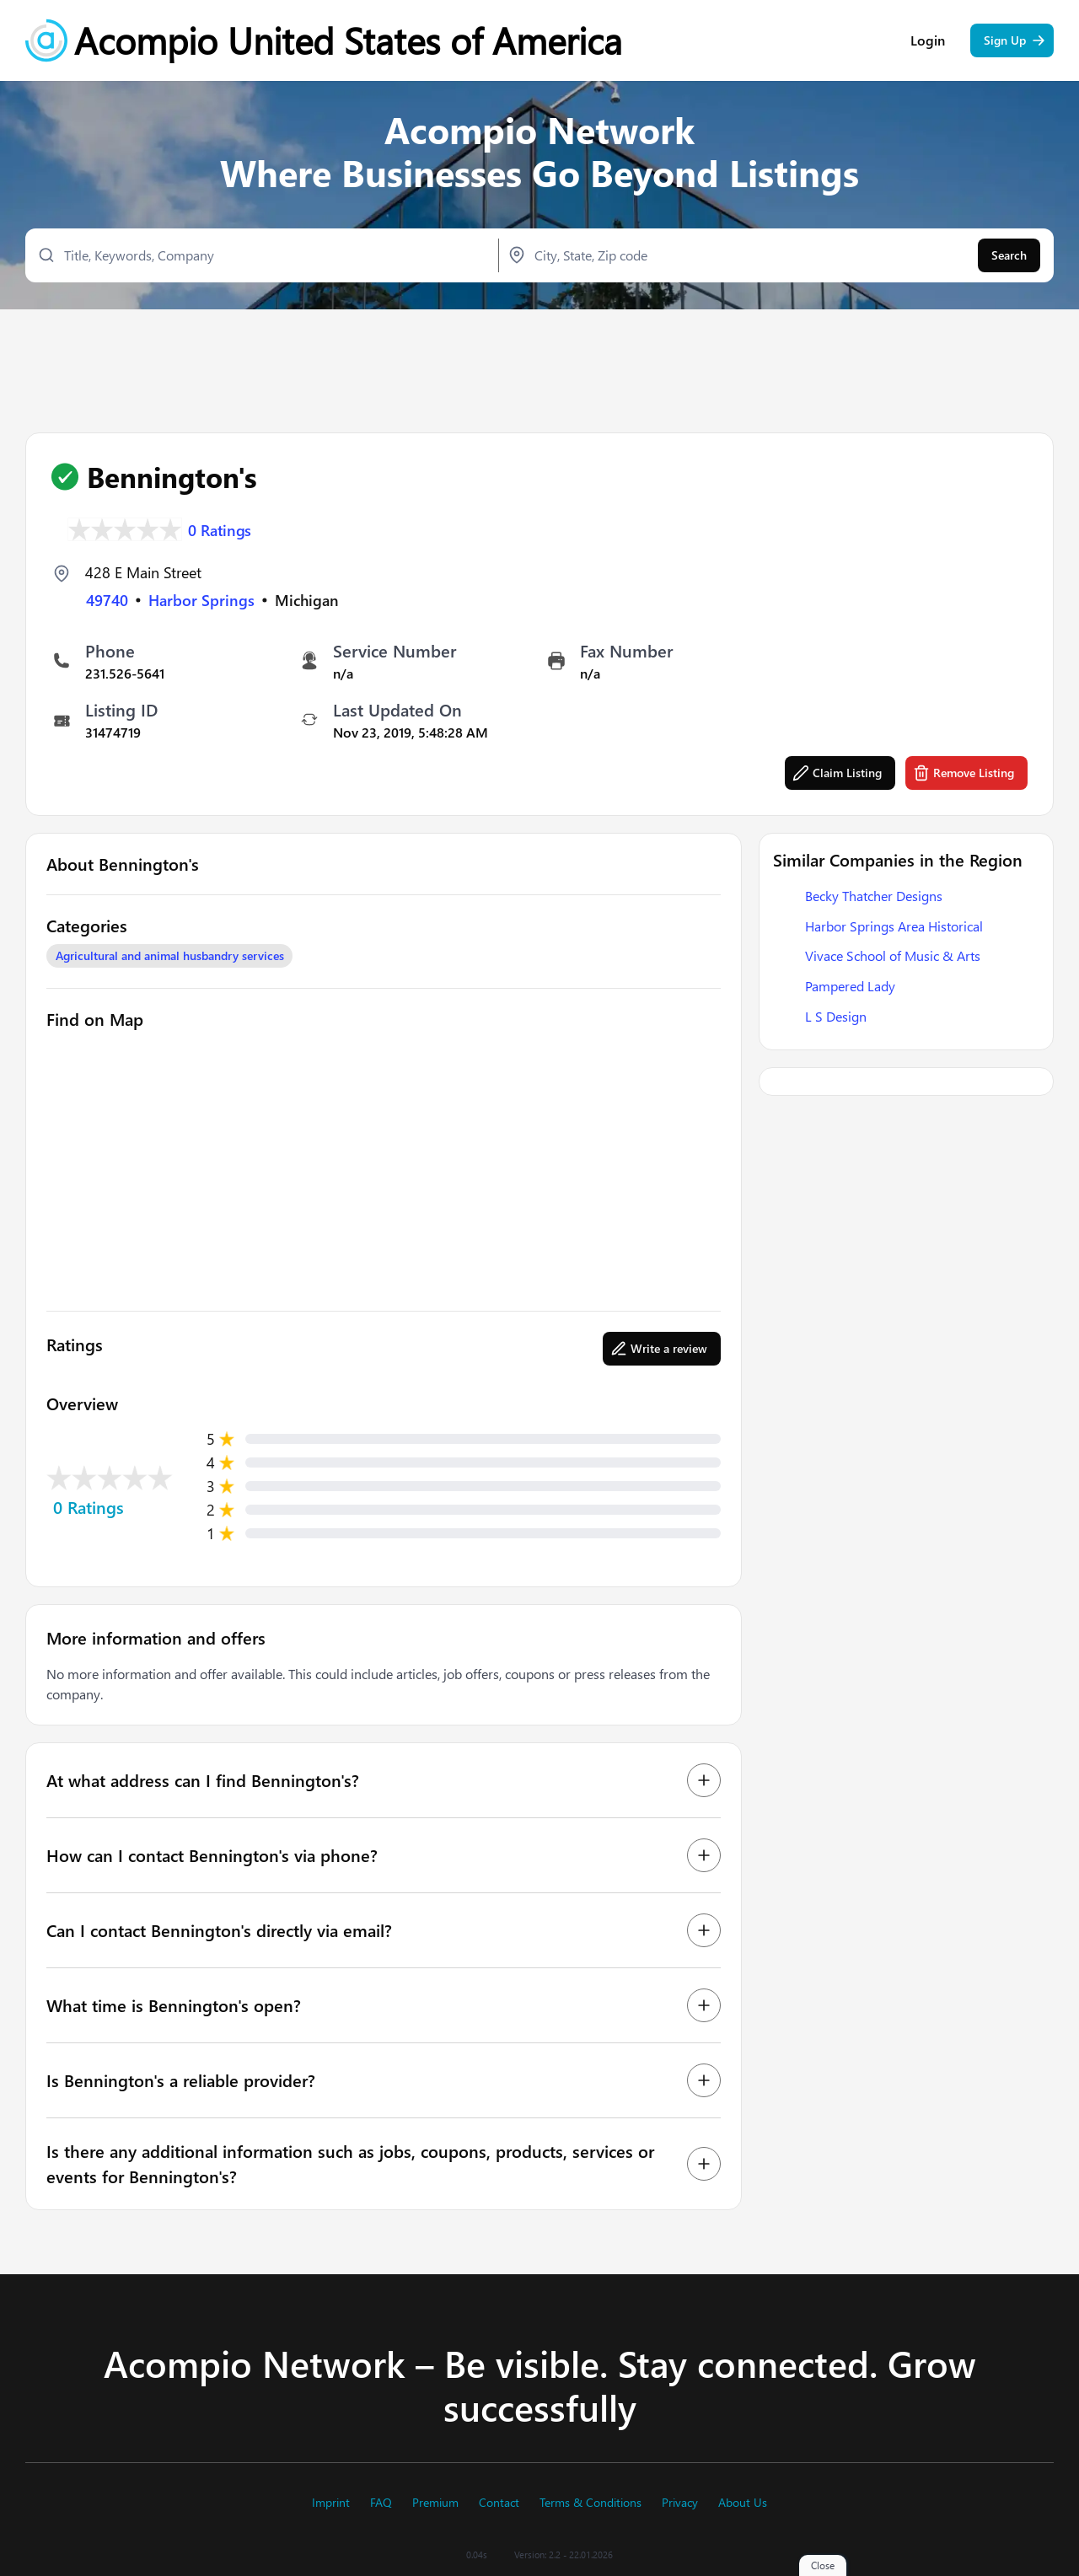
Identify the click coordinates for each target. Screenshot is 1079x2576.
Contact (499, 2503)
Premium (435, 2503)
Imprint (331, 2503)
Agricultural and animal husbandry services (170, 956)
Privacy (680, 2503)
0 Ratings (220, 529)
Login (927, 42)
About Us (742, 2503)
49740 (107, 600)
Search (1009, 258)
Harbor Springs (201, 600)
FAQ (381, 2503)
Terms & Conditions (590, 2503)
